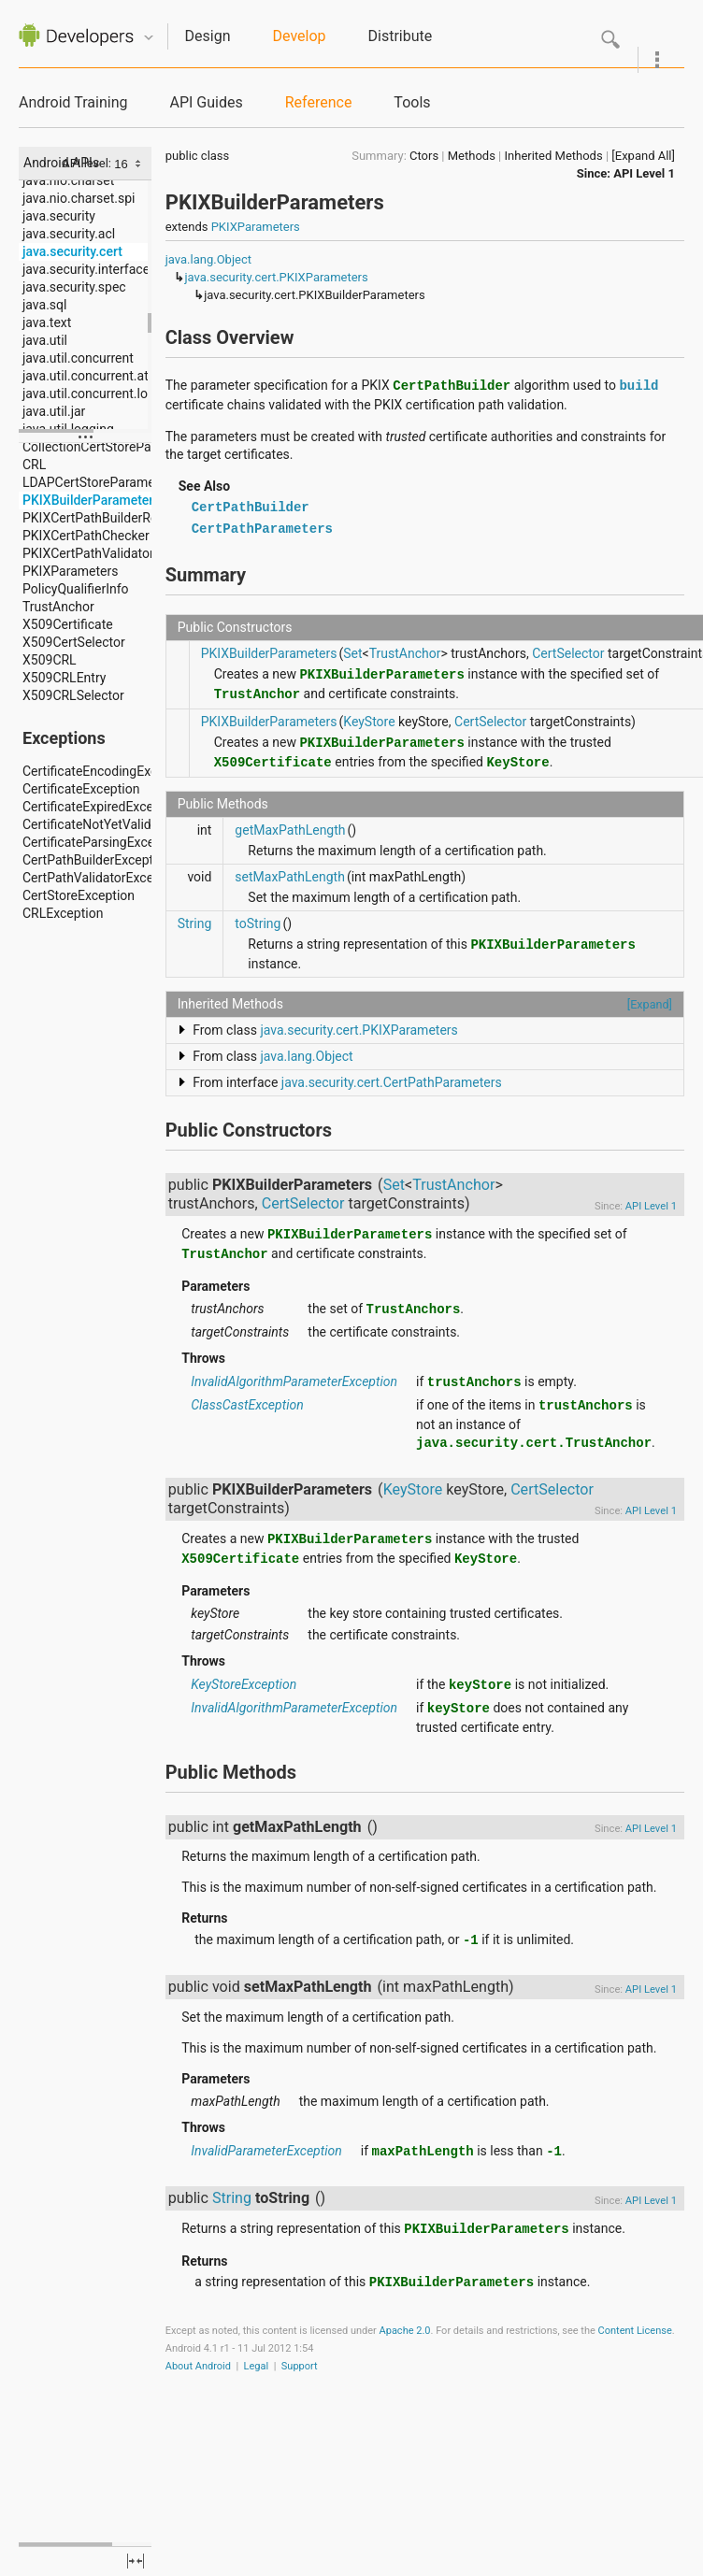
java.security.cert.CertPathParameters (391, 1082)
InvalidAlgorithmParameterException (294, 1381)
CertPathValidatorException (102, 877)
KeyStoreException (243, 1684)
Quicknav (148, 38)
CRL (34, 464)
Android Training (73, 102)
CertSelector (568, 653)
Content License (635, 2331)
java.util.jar (53, 411)
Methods (471, 156)
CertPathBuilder (250, 507)
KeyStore (369, 721)
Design (208, 36)
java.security (58, 215)
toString (257, 923)
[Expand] (649, 1004)
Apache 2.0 (405, 2331)
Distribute (400, 36)
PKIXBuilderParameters (91, 500)
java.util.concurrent (78, 358)
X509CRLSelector (73, 695)
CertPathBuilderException (96, 859)
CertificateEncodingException (108, 771)
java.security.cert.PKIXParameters (275, 277)
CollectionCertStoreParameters (112, 446)
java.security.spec (74, 286)
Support (299, 2366)
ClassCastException (247, 1404)
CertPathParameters (262, 529)
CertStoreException (78, 895)
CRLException (62, 913)
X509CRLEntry (64, 677)
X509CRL (49, 659)
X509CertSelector (73, 642)
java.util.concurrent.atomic (100, 375)
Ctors (423, 156)
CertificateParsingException (103, 842)
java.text (46, 322)
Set (352, 653)
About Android (198, 2366)
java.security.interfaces (89, 269)
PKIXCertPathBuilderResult (100, 517)
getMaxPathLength (290, 830)
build (638, 386)
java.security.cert (72, 251)
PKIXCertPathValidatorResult (106, 553)
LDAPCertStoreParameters (100, 482)
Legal (256, 2366)
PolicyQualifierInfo (75, 588)
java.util (44, 340)
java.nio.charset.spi (78, 198)
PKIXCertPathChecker (86, 535)
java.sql (44, 304)
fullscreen (135, 2561)
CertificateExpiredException (102, 806)
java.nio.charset (68, 180)
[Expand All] (643, 156)
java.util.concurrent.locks (95, 393)
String (195, 923)
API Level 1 (644, 173)
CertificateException (80, 788)
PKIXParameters (70, 571)
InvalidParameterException (266, 2150)
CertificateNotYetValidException (115, 824)
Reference (318, 102)
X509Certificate (67, 624)
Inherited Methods (554, 156)
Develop (299, 36)
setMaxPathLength (290, 876)
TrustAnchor (58, 606)
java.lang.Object (208, 259)
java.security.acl (68, 233)
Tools (412, 102)
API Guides (205, 102)
